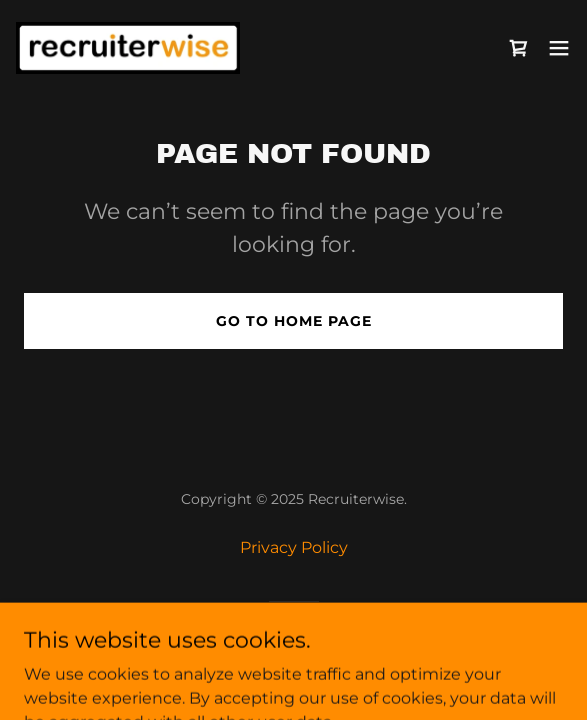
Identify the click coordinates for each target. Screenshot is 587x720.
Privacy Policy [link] (294, 547)
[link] (128, 48)
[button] (559, 48)
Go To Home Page (294, 321)
